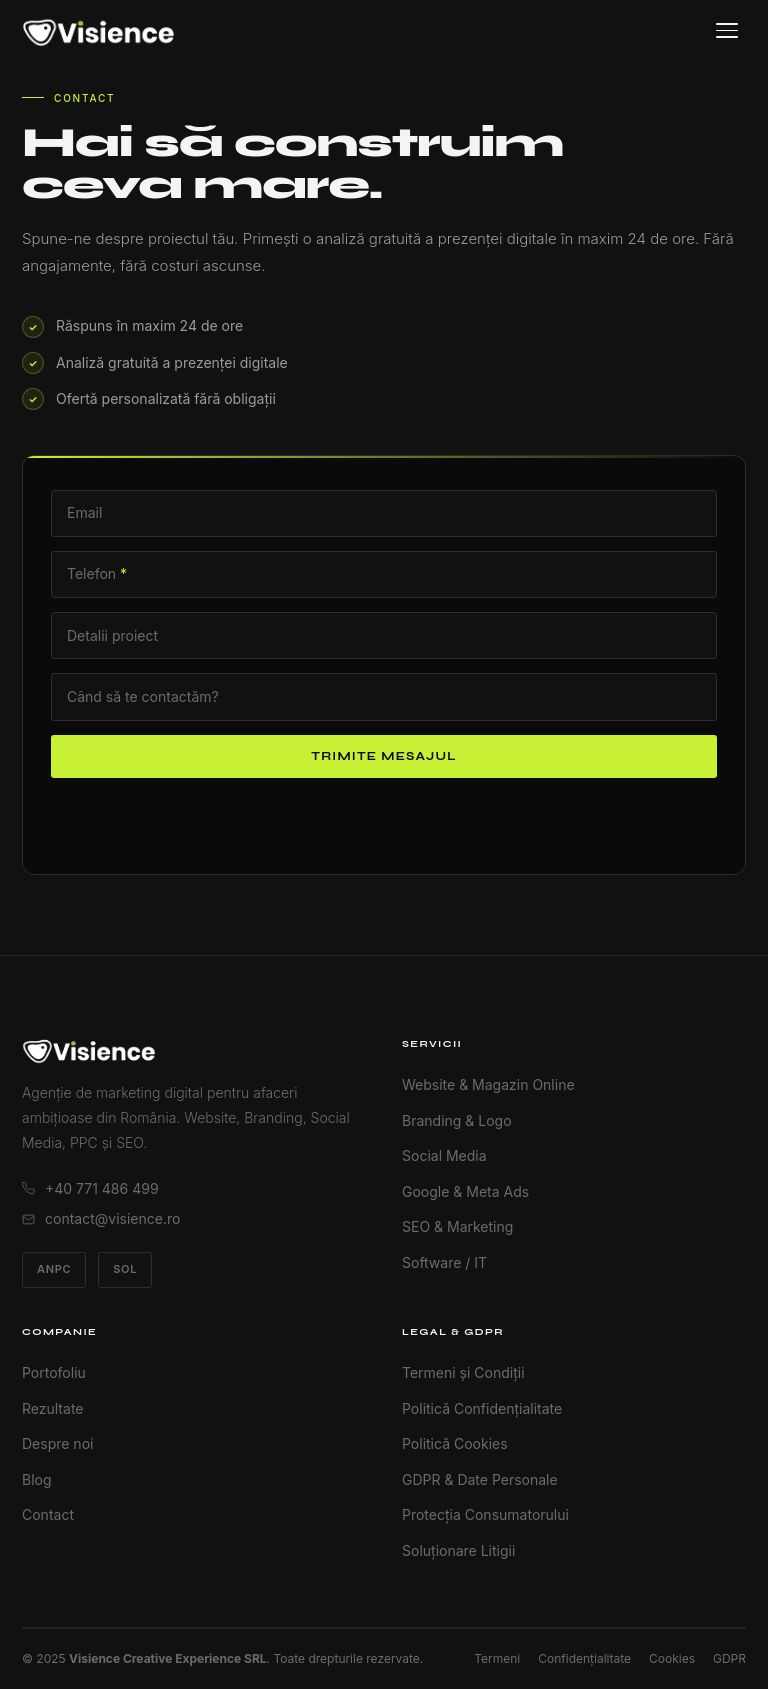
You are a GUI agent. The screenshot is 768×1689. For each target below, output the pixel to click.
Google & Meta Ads (465, 1191)
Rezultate (52, 1408)
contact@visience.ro (101, 1218)
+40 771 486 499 (90, 1188)
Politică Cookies (455, 1443)
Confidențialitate (584, 1658)
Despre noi (57, 1443)
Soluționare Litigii (458, 1550)
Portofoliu (54, 1372)
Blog (37, 1479)
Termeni (497, 1658)
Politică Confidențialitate (482, 1408)
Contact (48, 1514)
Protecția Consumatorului (485, 1514)
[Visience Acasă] (98, 31)
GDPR (729, 1658)
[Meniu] (727, 30)
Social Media (444, 1155)
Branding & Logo (457, 1120)
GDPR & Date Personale (480, 1479)
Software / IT (444, 1262)
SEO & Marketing (457, 1226)
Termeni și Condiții (463, 1372)
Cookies (672, 1658)
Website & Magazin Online (488, 1084)
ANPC (54, 1269)
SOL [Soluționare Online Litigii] (125, 1269)
